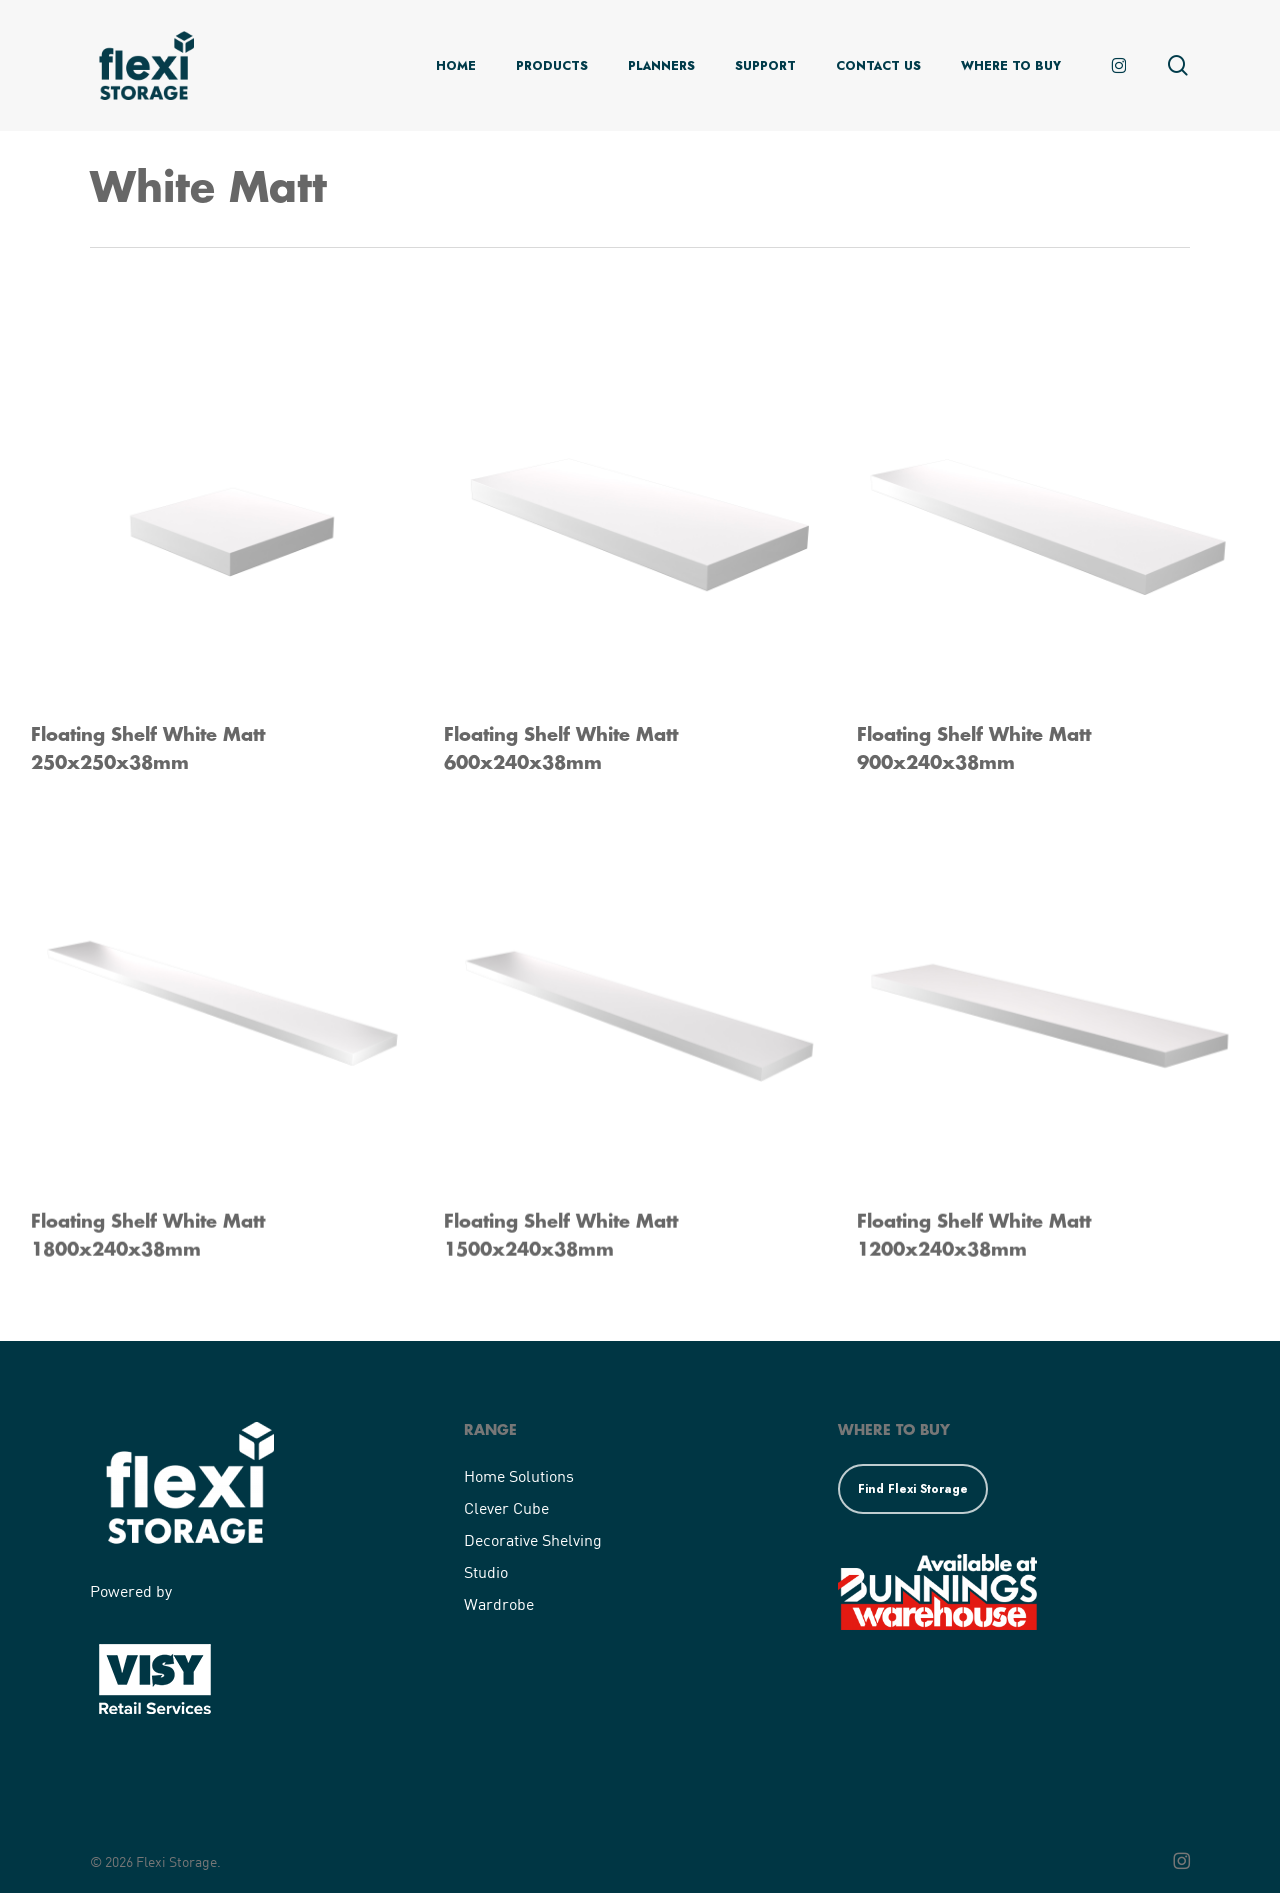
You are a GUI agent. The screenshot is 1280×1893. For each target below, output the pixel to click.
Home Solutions (519, 1475)
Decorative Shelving (533, 1539)
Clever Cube (506, 1507)
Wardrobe (499, 1603)
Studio (486, 1571)
